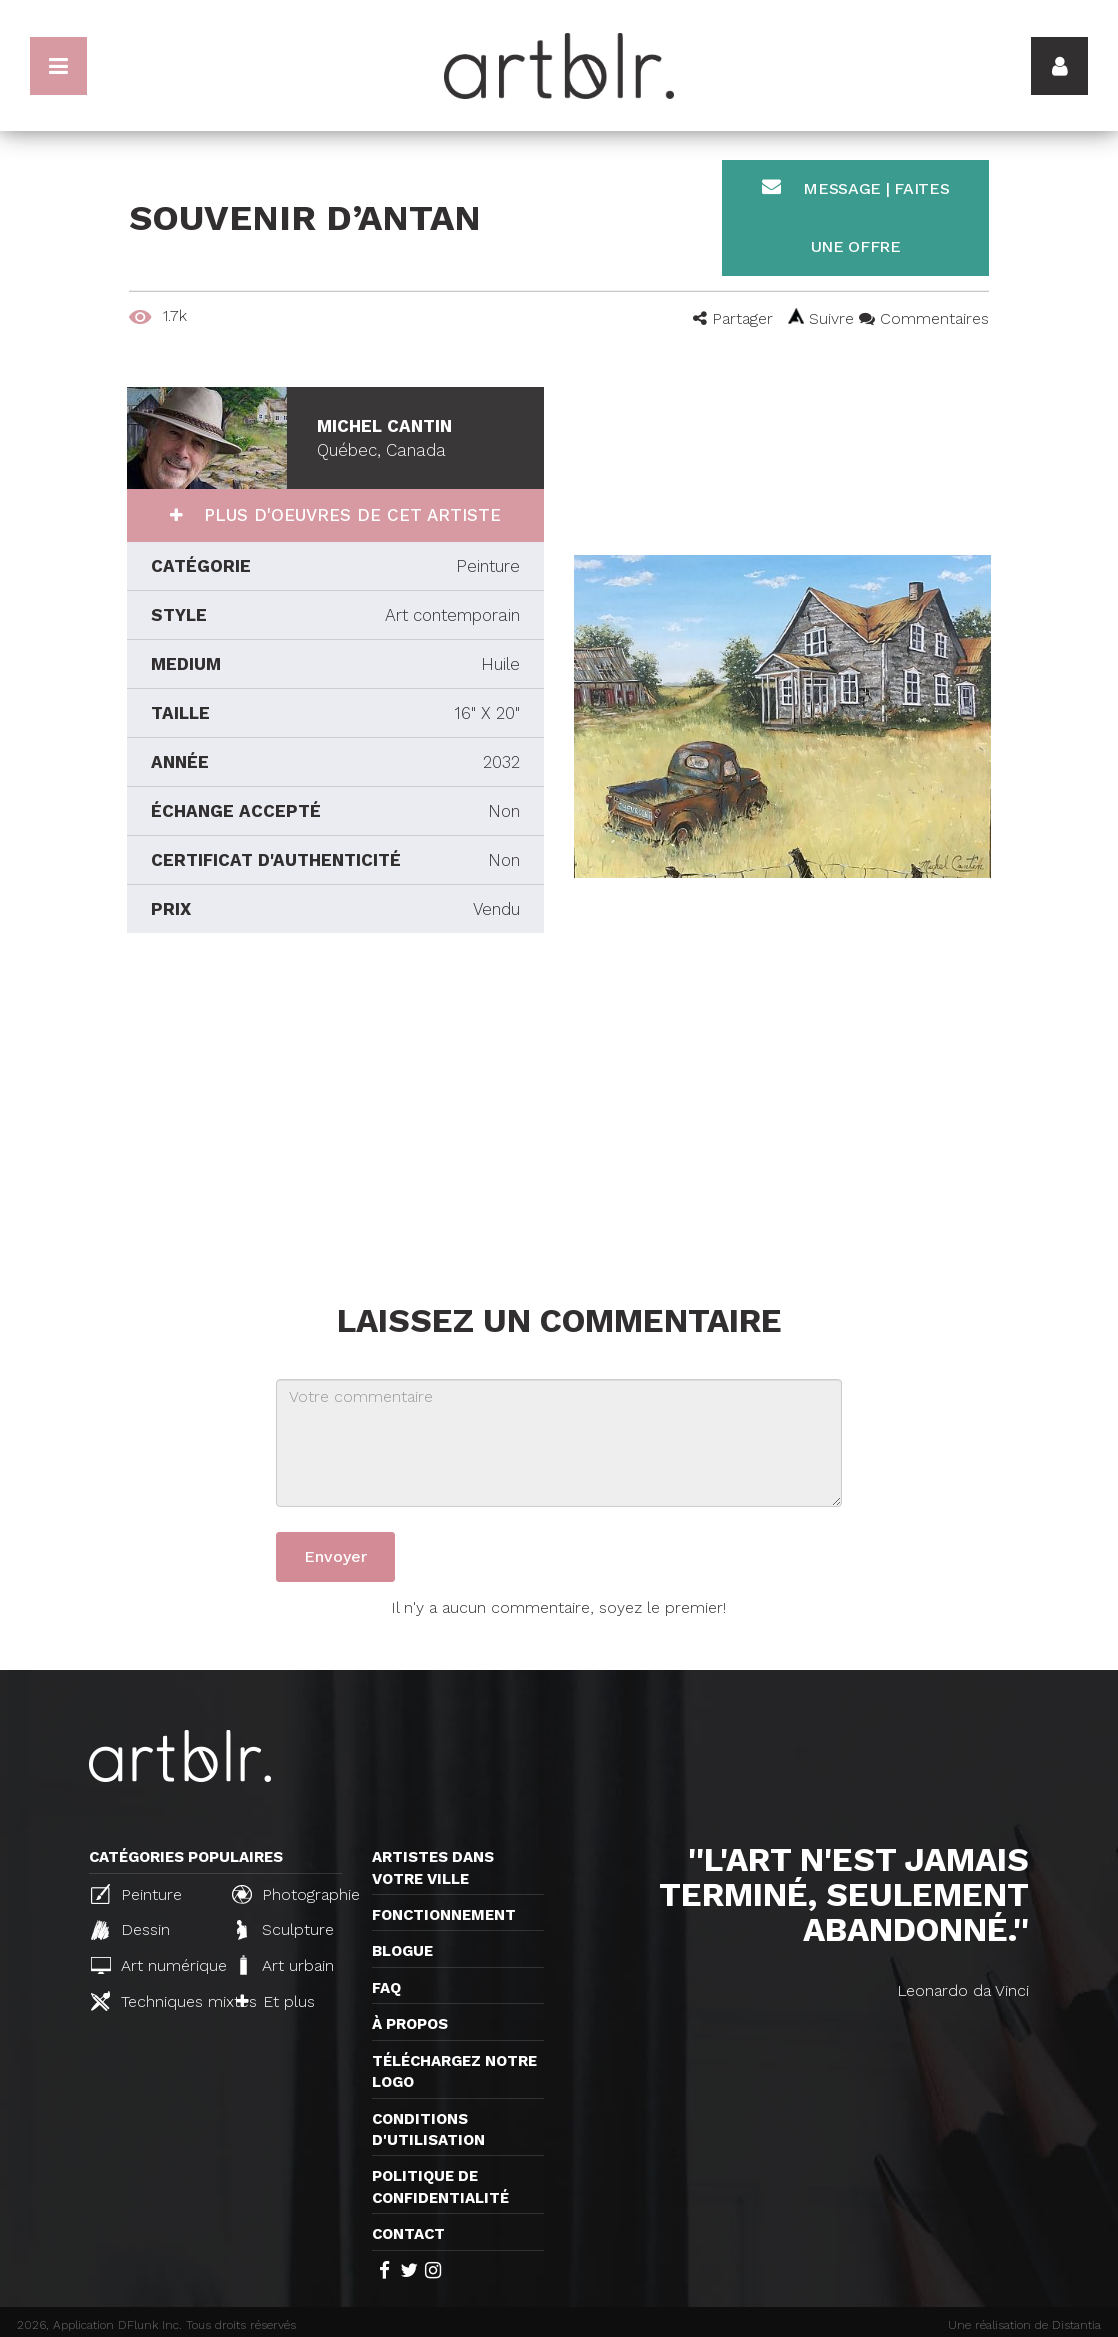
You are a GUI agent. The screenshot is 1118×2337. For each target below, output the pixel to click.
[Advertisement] (335, 1113)
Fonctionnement (444, 1915)
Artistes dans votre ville (433, 1867)
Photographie (294, 1894)
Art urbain (285, 1965)
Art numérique (153, 1965)
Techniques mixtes (153, 2001)
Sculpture (285, 1930)
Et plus (275, 2001)
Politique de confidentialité (440, 2186)
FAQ (386, 1988)
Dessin (130, 1930)
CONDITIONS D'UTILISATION (428, 2129)
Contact (408, 2234)
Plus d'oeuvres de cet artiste (349, 515)
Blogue (402, 1951)
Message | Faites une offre (856, 216)
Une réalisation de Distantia (1024, 2325)
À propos (410, 2024)
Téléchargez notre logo (454, 2071)
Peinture (136, 1894)
